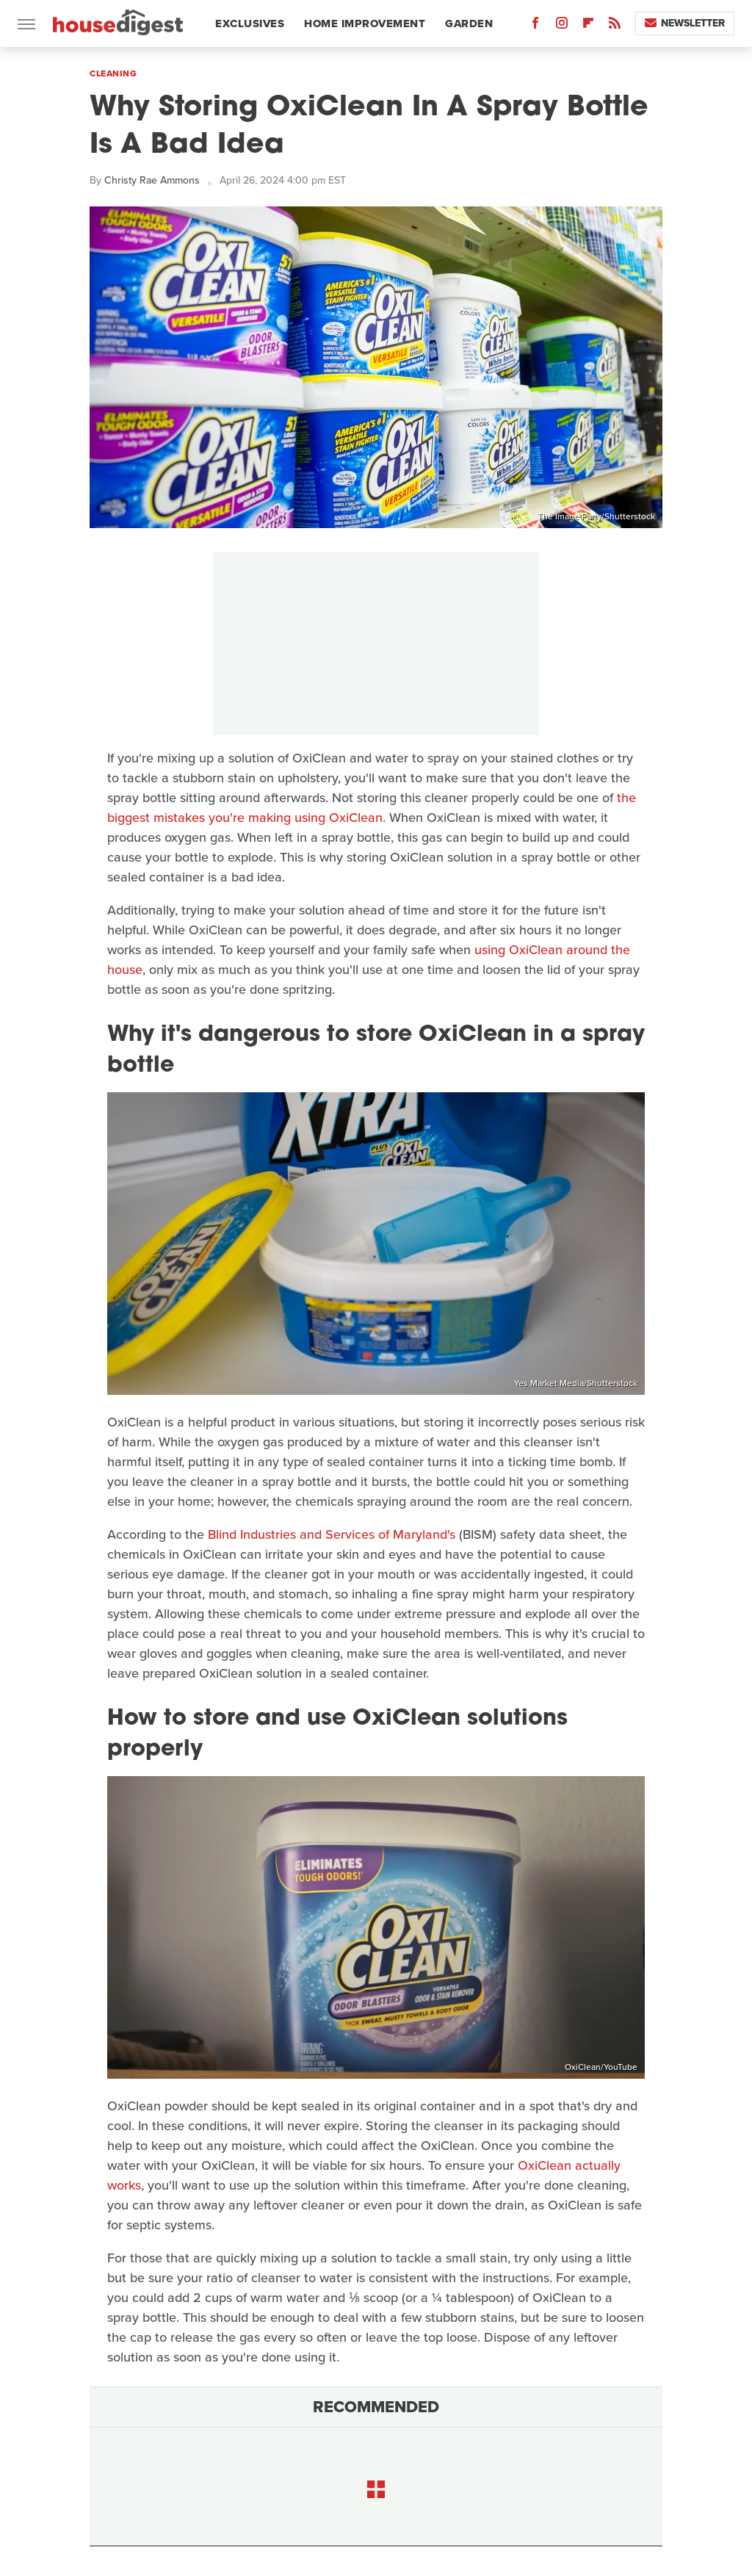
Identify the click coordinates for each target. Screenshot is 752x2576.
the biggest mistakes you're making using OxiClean (371, 807)
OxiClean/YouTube (601, 2067)
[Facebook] (535, 26)
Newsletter (685, 23)
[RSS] (615, 26)
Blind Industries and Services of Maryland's (331, 1534)
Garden (469, 23)
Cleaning (113, 73)
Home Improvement (364, 23)
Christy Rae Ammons (152, 180)
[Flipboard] (588, 26)
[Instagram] (562, 26)
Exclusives (249, 23)
